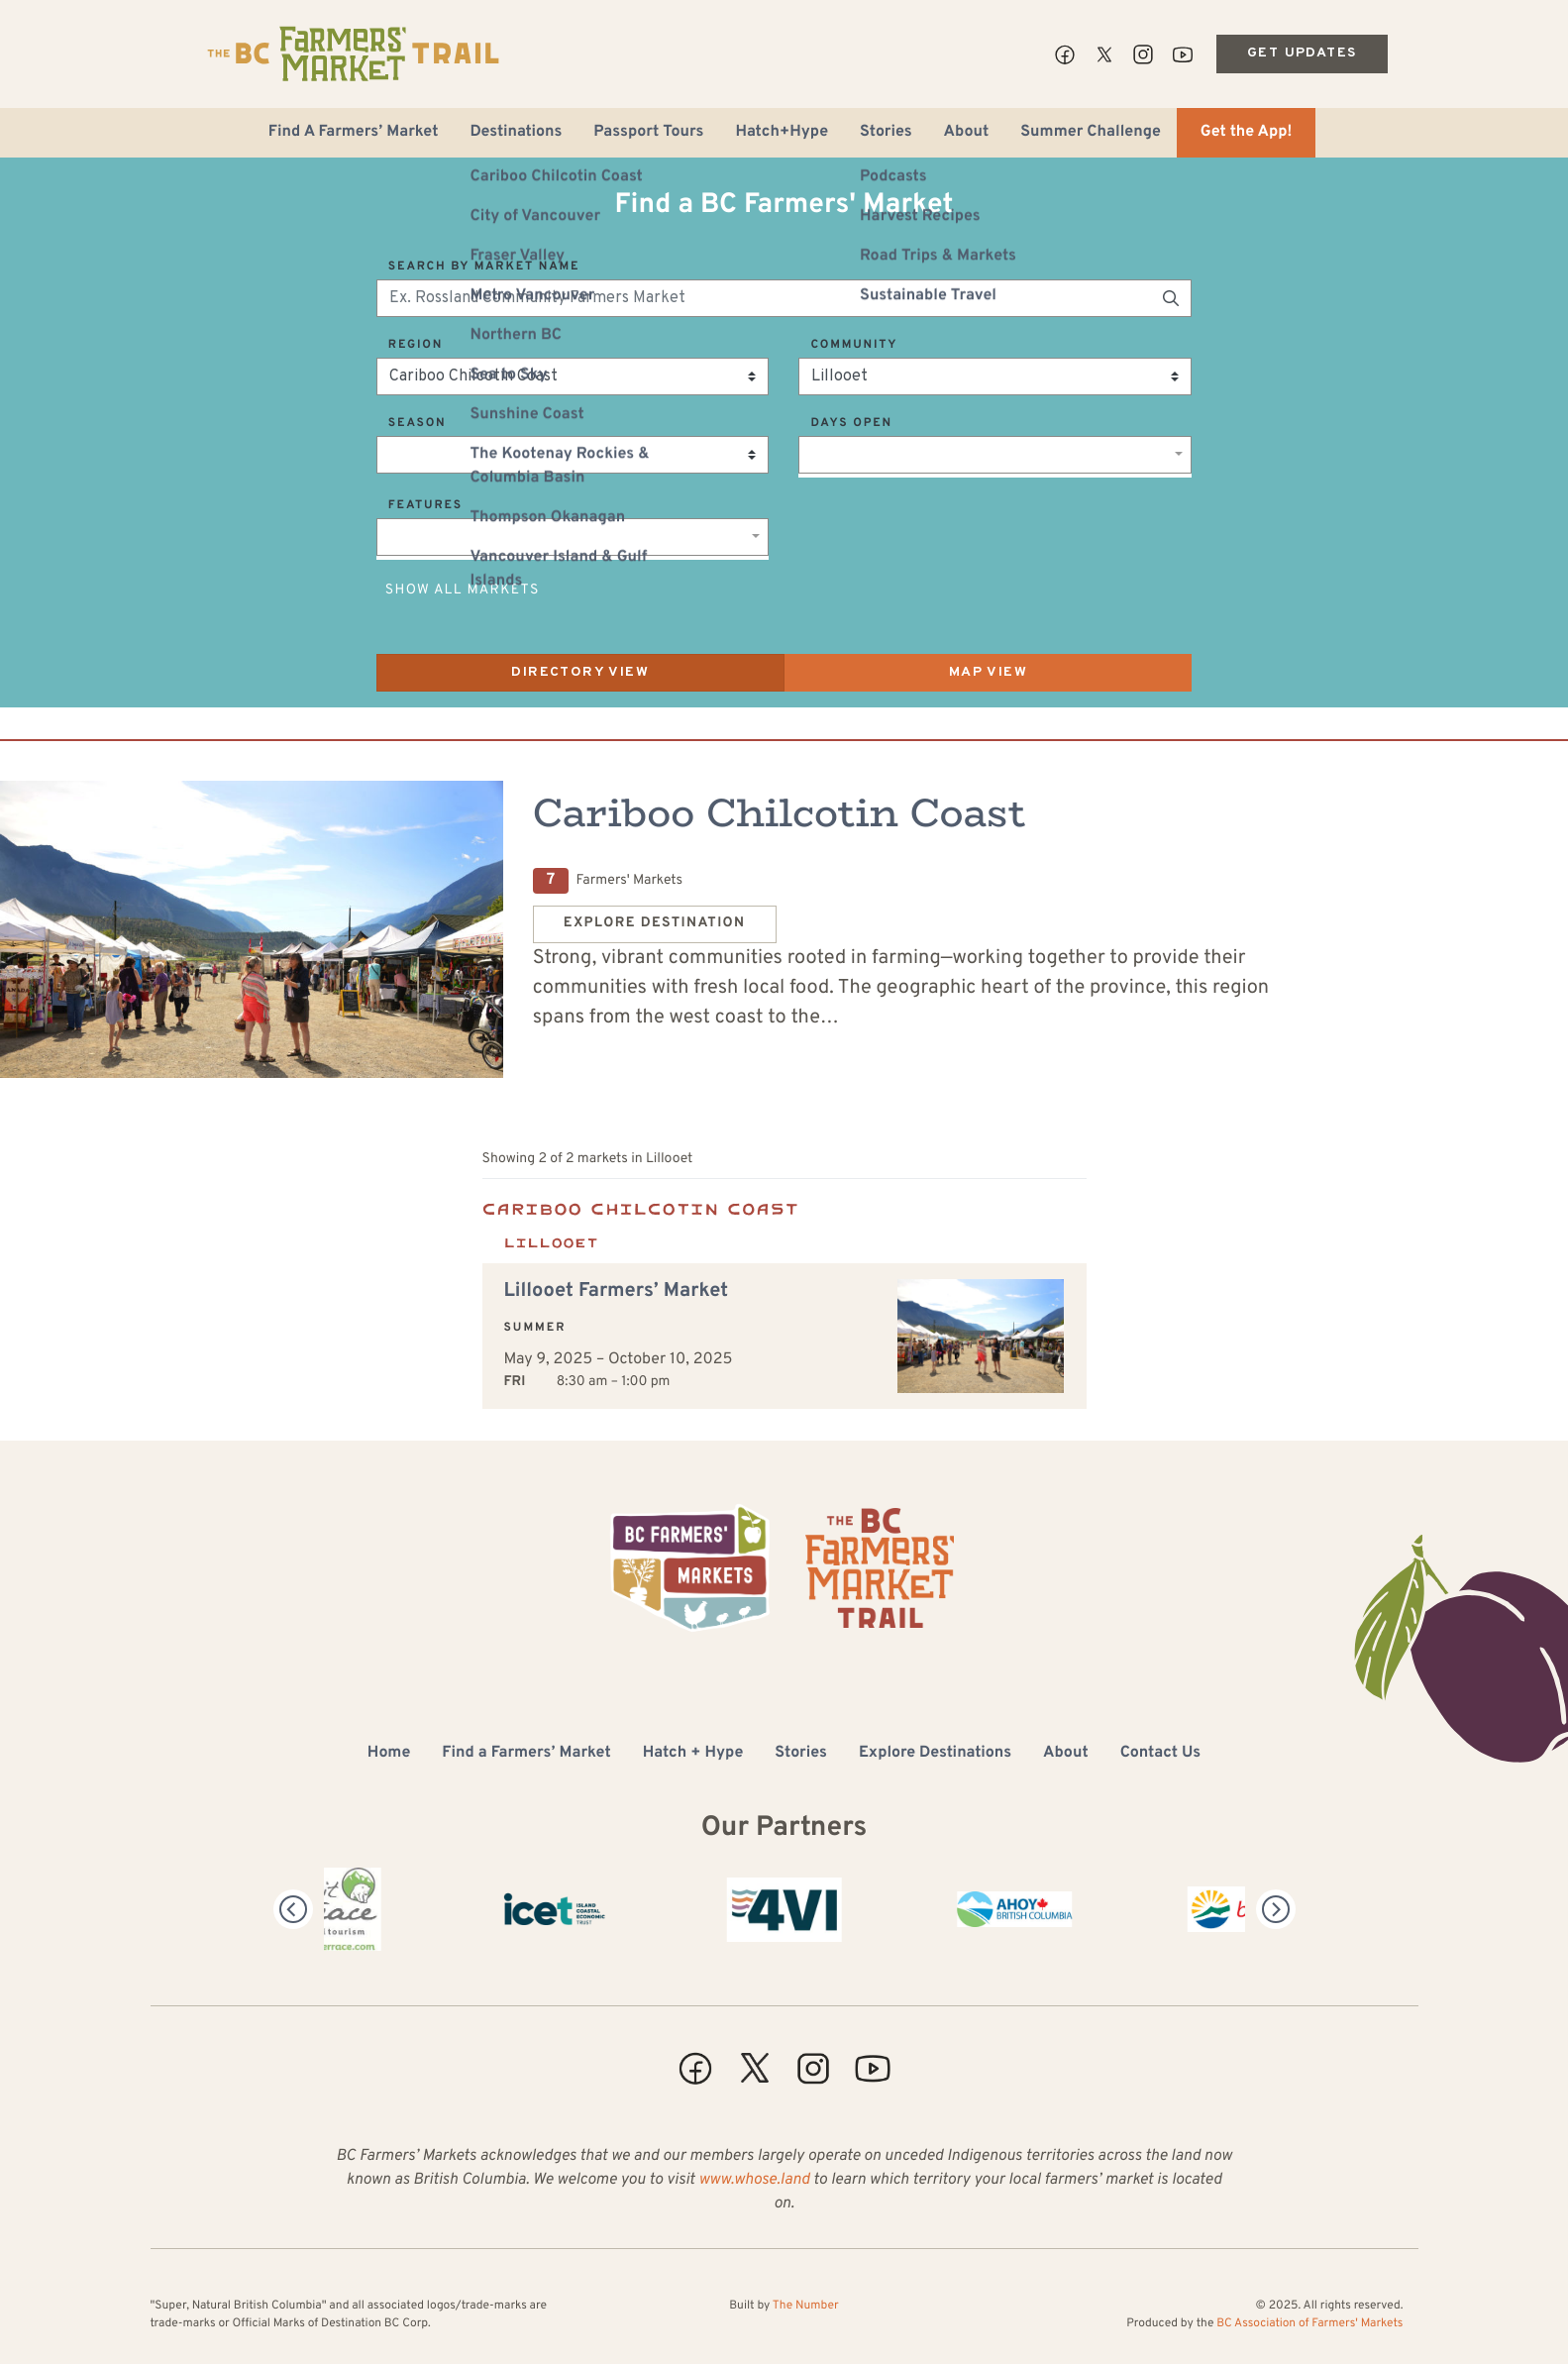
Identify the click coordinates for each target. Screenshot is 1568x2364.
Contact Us (1160, 1754)
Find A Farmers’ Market (353, 133)
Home (388, 1754)
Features (425, 505)
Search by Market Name (483, 266)
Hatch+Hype (781, 133)
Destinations (516, 133)
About (967, 133)
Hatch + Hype (693, 1754)
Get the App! (1246, 133)
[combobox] (995, 455)
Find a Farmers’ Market (526, 1754)
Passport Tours (648, 133)
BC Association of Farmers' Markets (1309, 2323)
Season (417, 423)
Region (415, 345)
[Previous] (293, 1909)
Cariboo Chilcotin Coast (779, 812)
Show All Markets (462, 591)
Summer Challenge (1090, 133)
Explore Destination (655, 923)
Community (853, 345)
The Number (806, 2305)
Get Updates (1301, 53)
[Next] (1276, 1909)
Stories (886, 133)
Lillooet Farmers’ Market (616, 1291)
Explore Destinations (935, 1754)
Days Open (850, 423)
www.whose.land (753, 2181)
